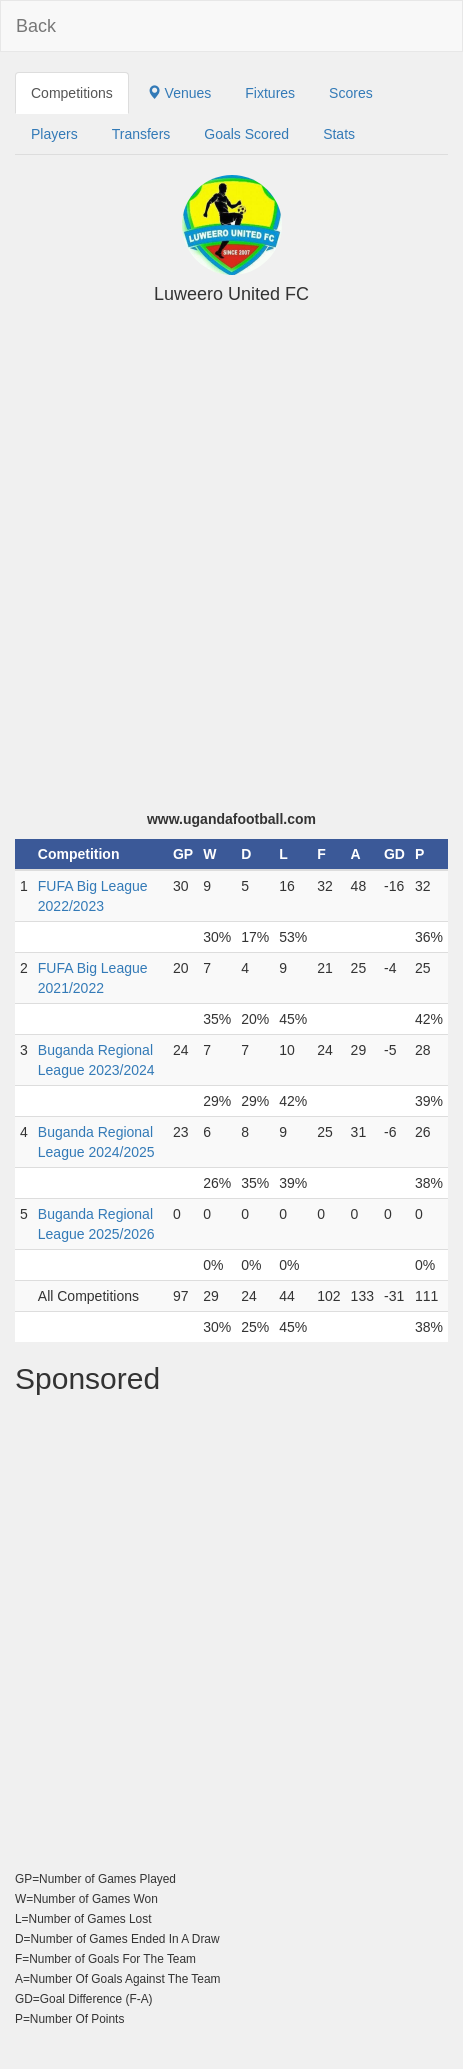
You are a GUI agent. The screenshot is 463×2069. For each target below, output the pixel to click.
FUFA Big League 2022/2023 (93, 896)
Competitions (72, 93)
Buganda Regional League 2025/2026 (96, 1224)
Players (54, 134)
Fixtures (270, 93)
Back (36, 26)
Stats (339, 134)
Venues (179, 93)
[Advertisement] (231, 567)
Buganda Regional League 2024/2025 (96, 1142)
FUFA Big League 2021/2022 (93, 978)
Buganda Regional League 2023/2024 (96, 1060)
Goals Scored (246, 134)
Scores (351, 93)
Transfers (141, 134)
